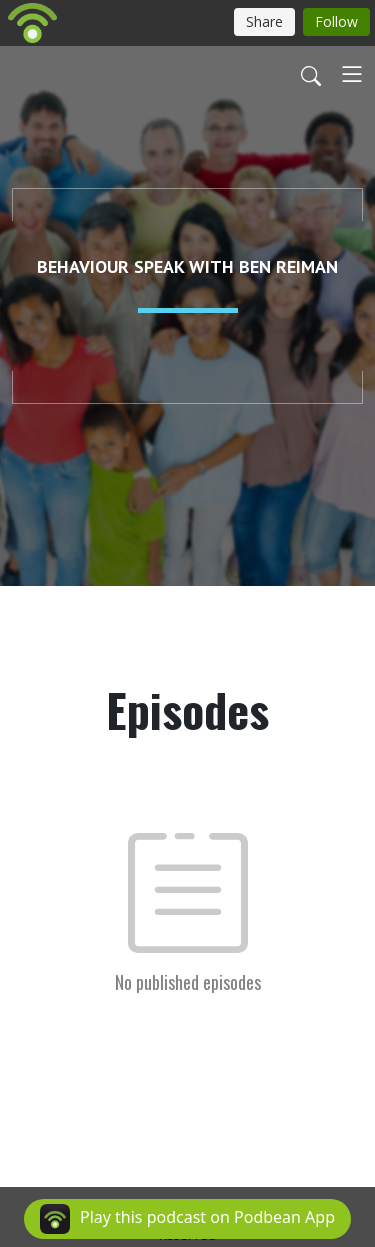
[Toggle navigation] (352, 74)
